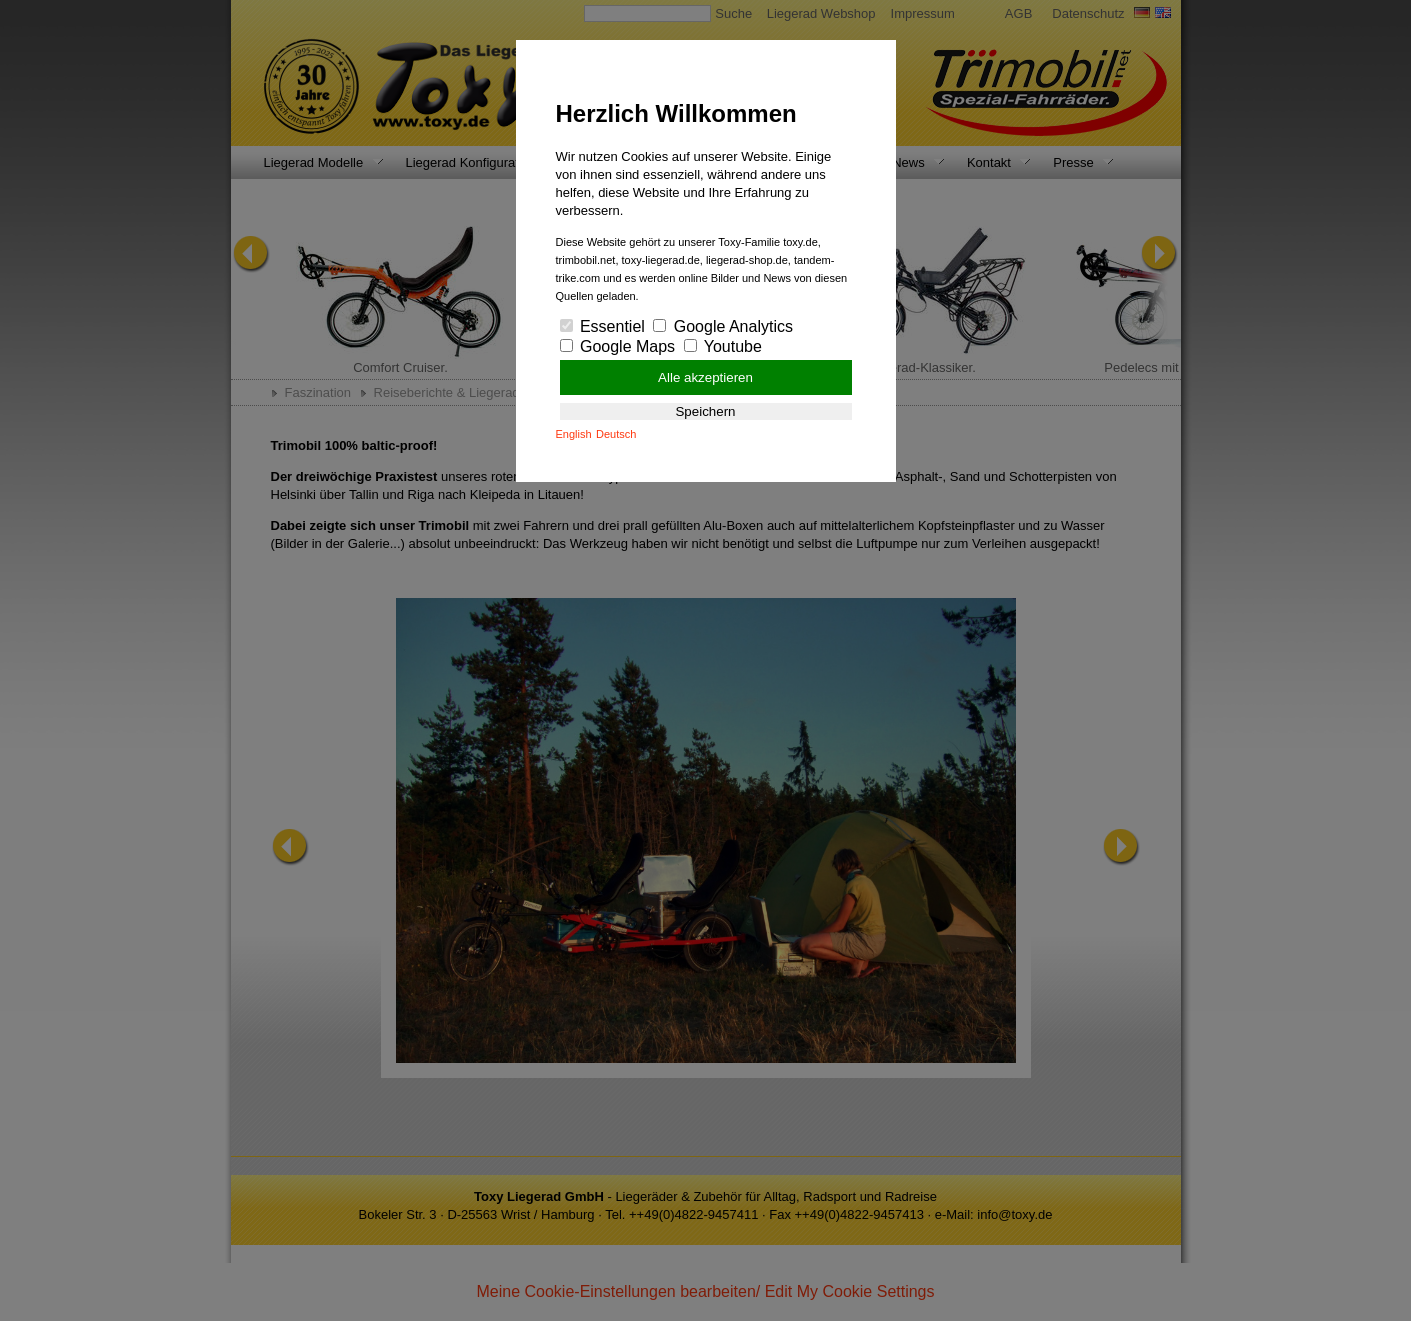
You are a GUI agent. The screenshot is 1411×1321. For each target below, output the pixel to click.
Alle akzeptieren (705, 377)
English (574, 434)
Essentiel (602, 326)
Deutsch (616, 434)
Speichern (705, 411)
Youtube (723, 346)
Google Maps (618, 346)
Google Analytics (723, 326)
